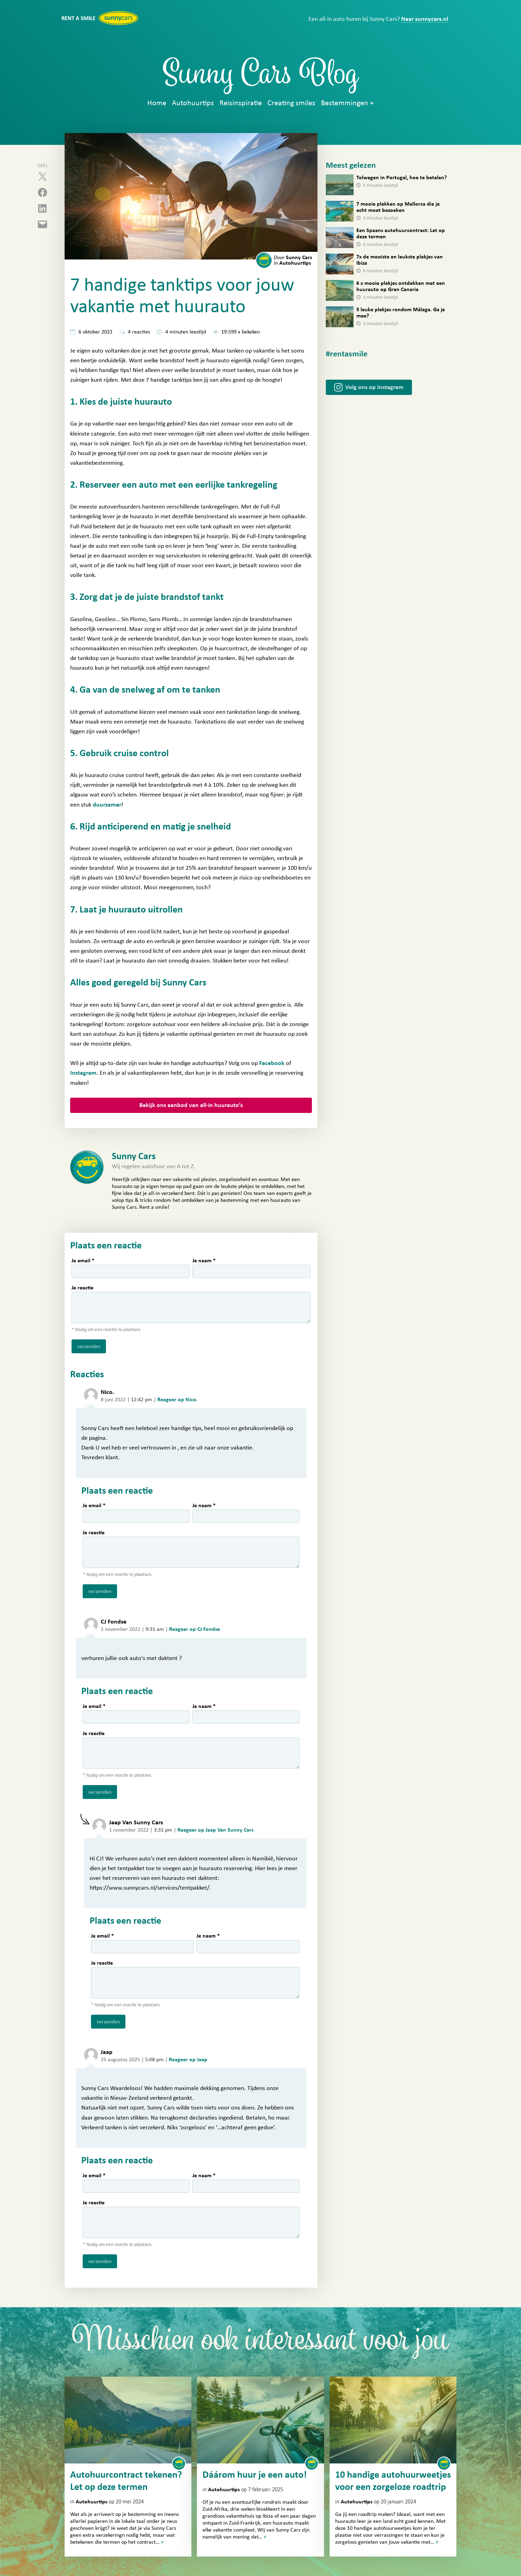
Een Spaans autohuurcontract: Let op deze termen (400, 233)
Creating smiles (291, 103)
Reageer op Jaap (188, 2059)
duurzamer (107, 805)
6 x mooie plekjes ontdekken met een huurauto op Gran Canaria (400, 286)
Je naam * (204, 1260)
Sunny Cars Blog (260, 77)
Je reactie (82, 1287)
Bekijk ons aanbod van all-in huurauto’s (191, 1105)
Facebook (271, 1063)
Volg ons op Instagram (374, 387)
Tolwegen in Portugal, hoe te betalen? (401, 177)
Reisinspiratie (241, 103)
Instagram (83, 1073)
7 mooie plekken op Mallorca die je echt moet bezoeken (398, 207)
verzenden (88, 1346)
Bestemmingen (344, 103)
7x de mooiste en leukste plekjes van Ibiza (399, 260)
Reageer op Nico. (177, 1399)
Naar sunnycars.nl (424, 19)
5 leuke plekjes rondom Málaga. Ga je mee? (400, 313)
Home (156, 103)
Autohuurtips (193, 103)
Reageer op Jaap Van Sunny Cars (215, 1830)
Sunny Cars (293, 257)
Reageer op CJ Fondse (194, 1629)
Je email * (83, 1260)
